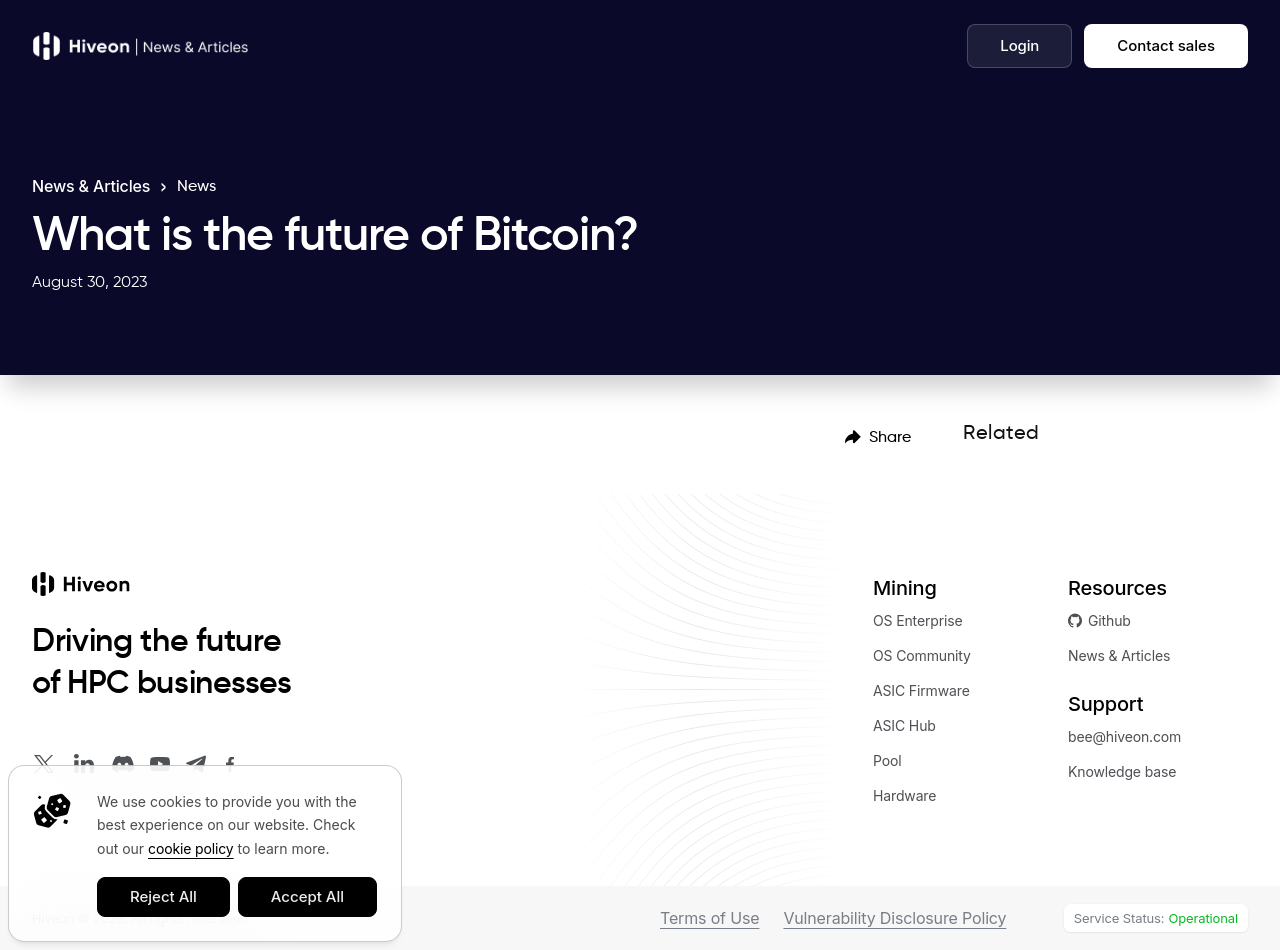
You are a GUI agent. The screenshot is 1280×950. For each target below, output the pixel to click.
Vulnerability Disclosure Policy (894, 918)
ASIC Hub (904, 725)
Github (1099, 620)
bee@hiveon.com (1124, 736)
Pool (887, 760)
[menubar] (878, 436)
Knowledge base (1122, 771)
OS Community (922, 655)
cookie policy (190, 848)
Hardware (904, 795)
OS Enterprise (918, 620)
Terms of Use (709, 918)
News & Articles (91, 186)
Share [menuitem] (878, 436)
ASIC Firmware (921, 690)
